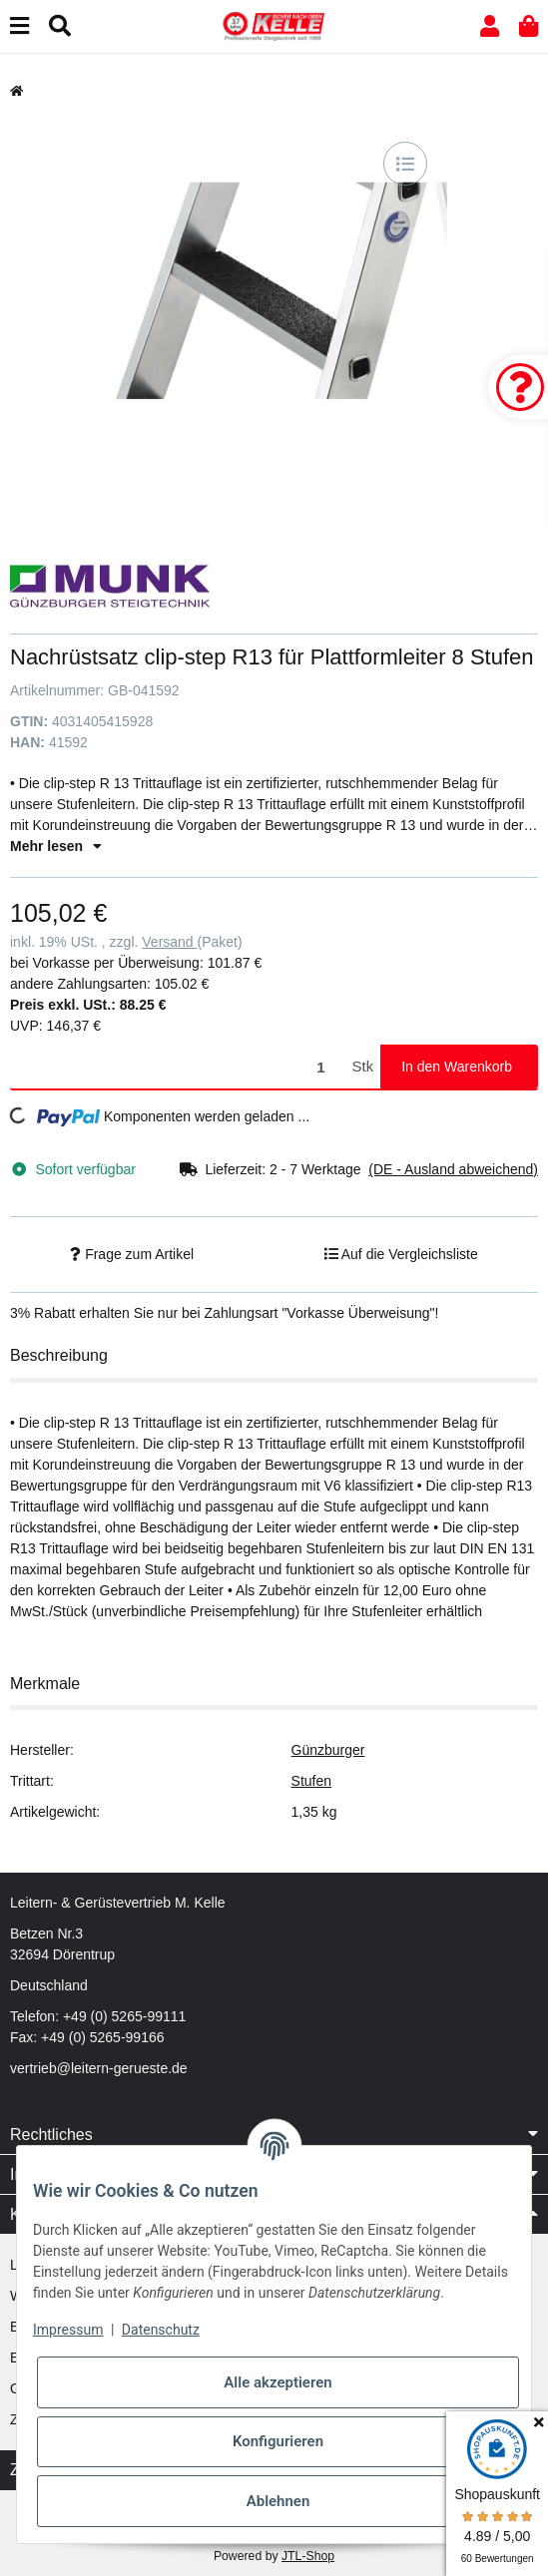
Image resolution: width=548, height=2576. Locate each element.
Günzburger (328, 1750)
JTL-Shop (307, 2556)
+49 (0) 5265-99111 (124, 2016)
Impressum (68, 2330)
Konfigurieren (278, 2441)
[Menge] (177, 1067)
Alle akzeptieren (277, 2382)
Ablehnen (278, 2501)
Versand (169, 942)
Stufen (311, 1781)
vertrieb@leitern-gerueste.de (99, 2068)
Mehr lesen (56, 846)
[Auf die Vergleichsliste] (405, 164)
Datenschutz (161, 2330)
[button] (489, 26)
